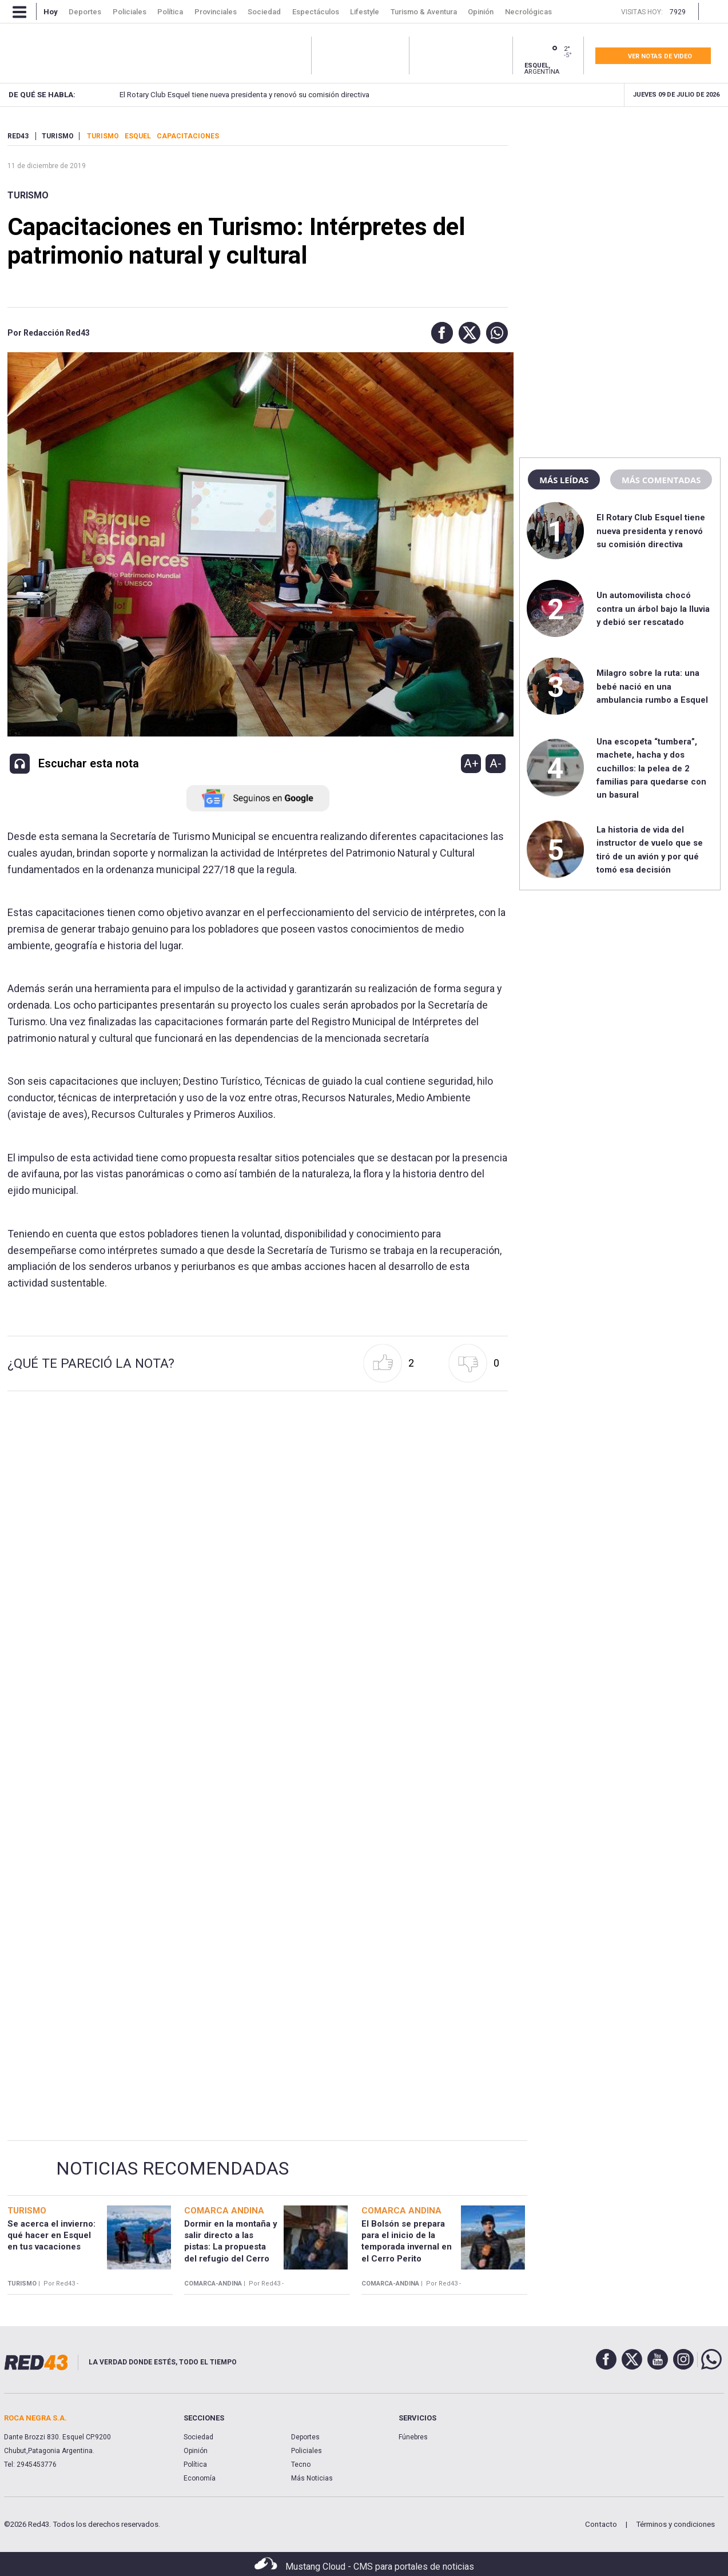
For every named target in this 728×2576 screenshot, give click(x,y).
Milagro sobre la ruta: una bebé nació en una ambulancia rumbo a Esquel (652, 686)
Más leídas (563, 479)
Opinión (196, 2451)
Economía (200, 2478)
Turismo (28, 195)
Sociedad (198, 2437)
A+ (471, 763)
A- (496, 763)
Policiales (306, 2451)
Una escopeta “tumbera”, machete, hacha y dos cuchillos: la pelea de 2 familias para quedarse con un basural (651, 768)
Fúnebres (413, 2437)
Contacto (601, 2524)
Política (195, 2464)
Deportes (305, 2437)
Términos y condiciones (675, 2524)
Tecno (301, 2464)
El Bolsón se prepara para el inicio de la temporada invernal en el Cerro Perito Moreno (406, 2247)
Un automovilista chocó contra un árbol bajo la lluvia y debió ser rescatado (653, 608)
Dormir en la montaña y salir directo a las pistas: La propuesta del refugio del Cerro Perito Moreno (230, 2247)
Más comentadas (661, 479)
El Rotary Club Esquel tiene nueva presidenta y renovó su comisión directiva (219, 94)
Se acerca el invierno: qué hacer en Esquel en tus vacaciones (51, 2235)
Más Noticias (312, 2478)
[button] (439, 333)
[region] (620, 203)
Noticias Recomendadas (172, 2168)
